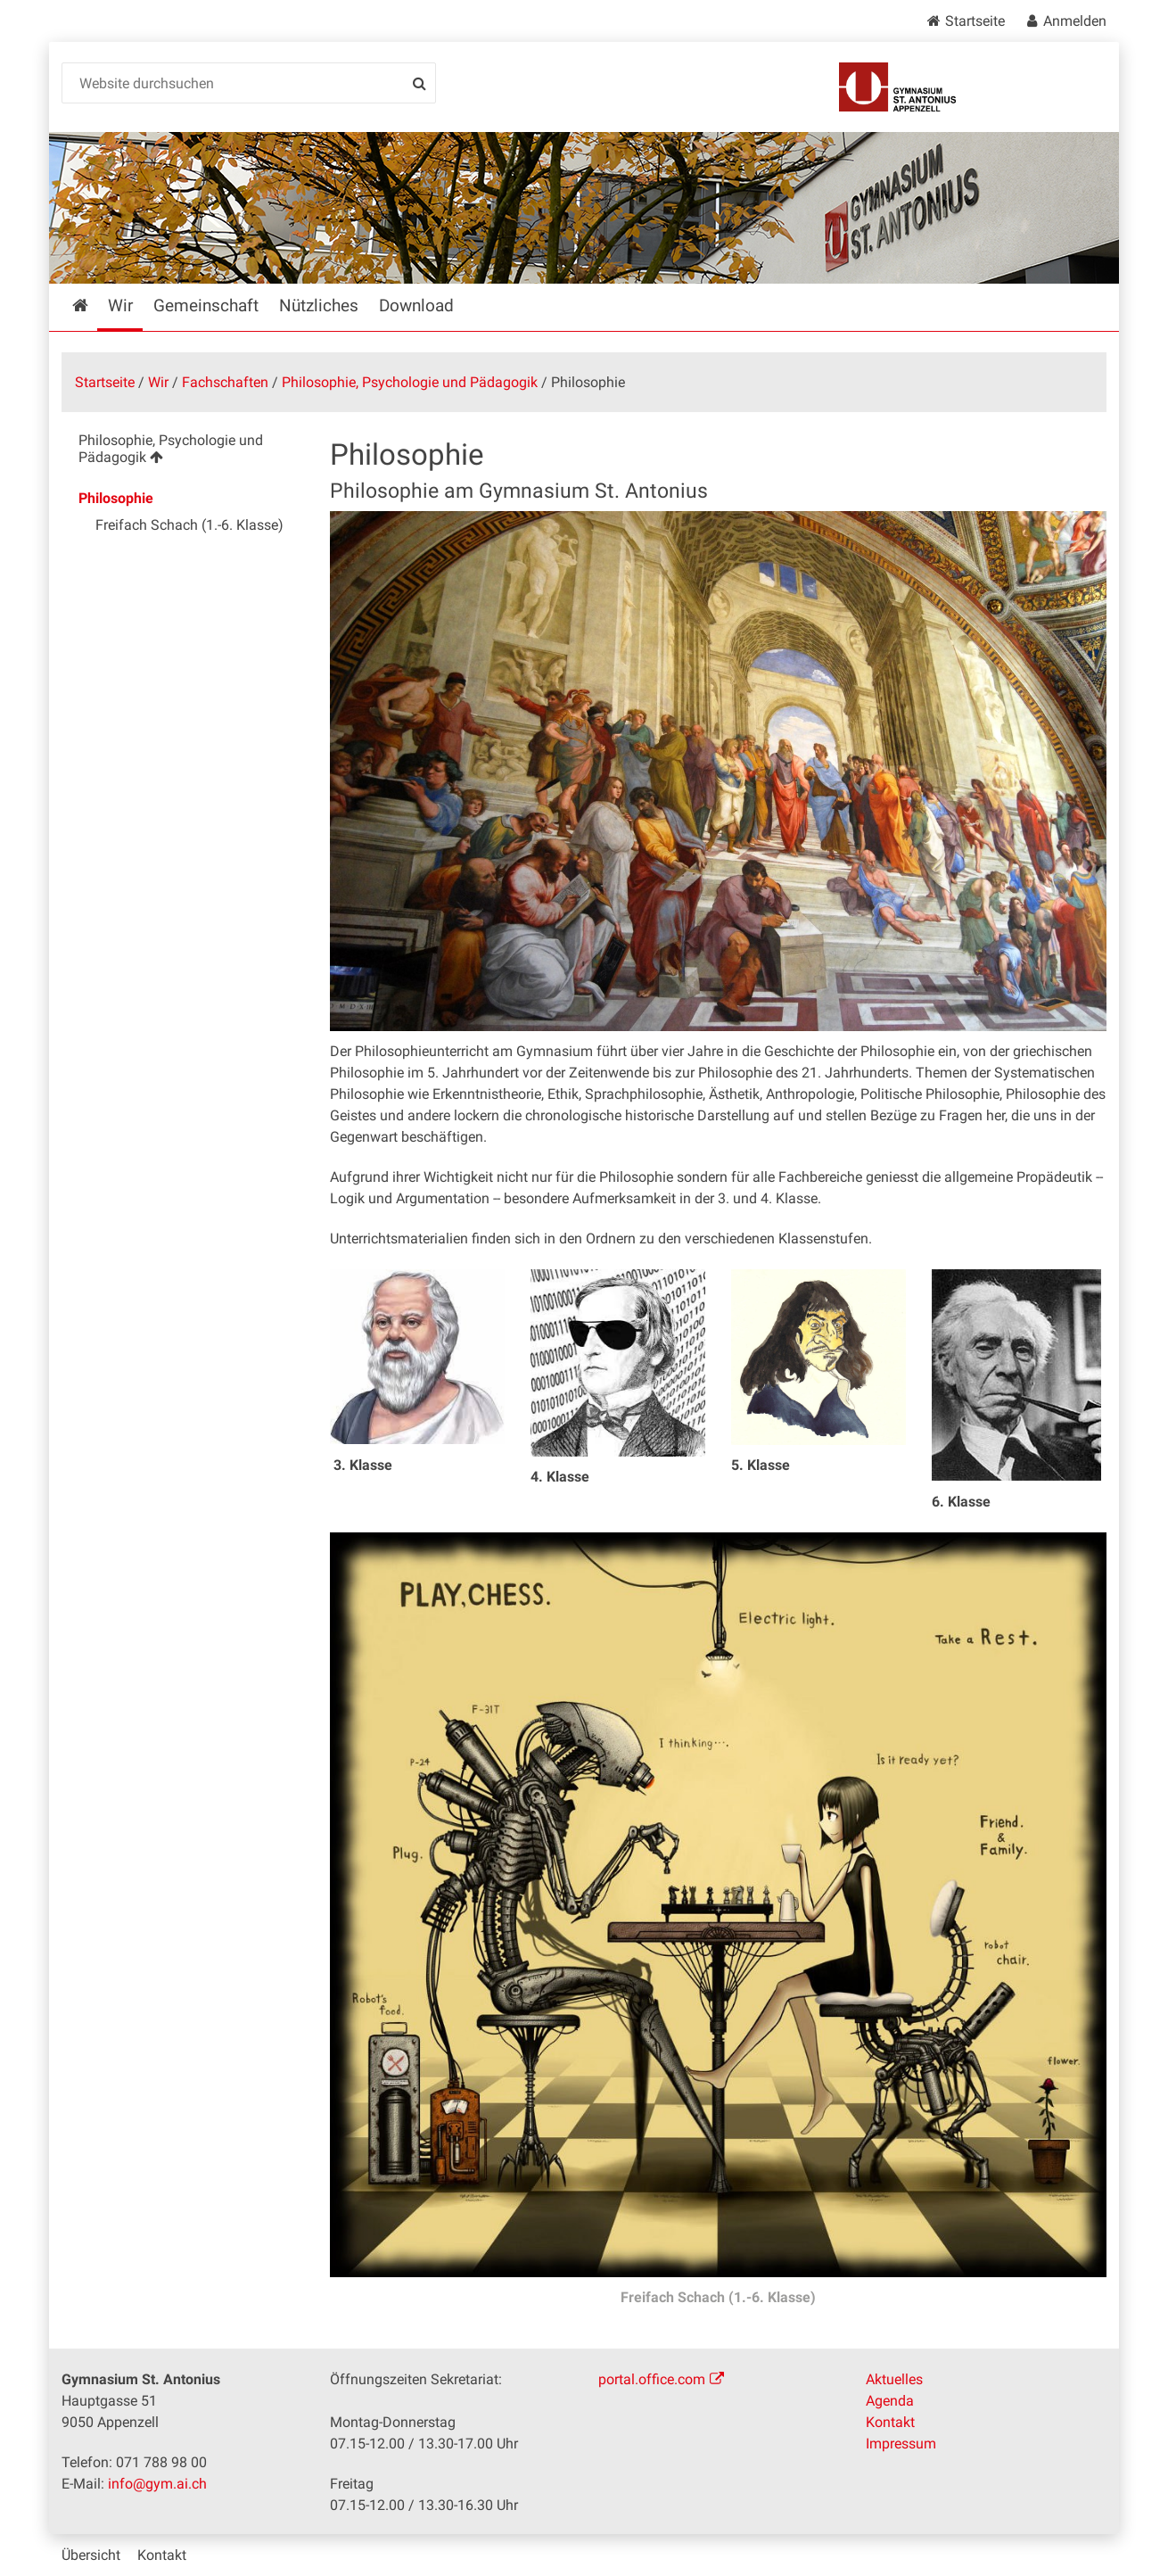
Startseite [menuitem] (93, 305)
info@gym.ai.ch (157, 2483)
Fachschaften (225, 382)
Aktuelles (894, 2379)
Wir (158, 382)
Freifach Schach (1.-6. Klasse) (718, 2297)
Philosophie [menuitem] (115, 498)
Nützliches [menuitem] (318, 305)
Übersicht (91, 2555)
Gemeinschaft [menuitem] (206, 305)
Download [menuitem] (416, 305)
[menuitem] (181, 452)
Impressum (901, 2443)
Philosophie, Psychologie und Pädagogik (410, 382)
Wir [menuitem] (120, 305)
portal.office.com (651, 2379)
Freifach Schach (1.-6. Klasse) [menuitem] (189, 524)
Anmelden (1074, 20)
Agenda (890, 2400)
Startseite (975, 20)
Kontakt (890, 2422)
